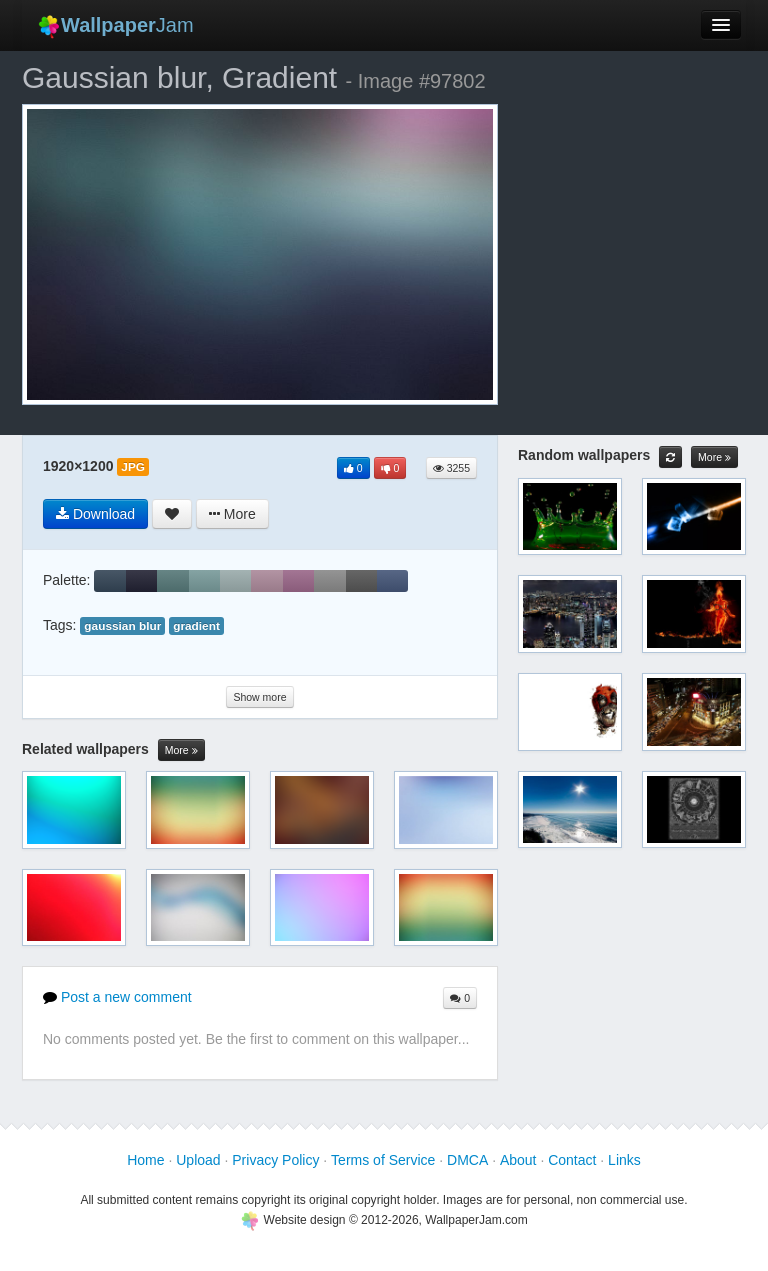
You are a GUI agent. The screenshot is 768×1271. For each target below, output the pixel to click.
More (181, 750)
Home (145, 1160)
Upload (198, 1160)
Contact (572, 1160)
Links (624, 1160)
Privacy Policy (275, 1160)
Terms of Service (383, 1160)
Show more (259, 697)
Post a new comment (117, 997)
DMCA (467, 1160)
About (518, 1160)
